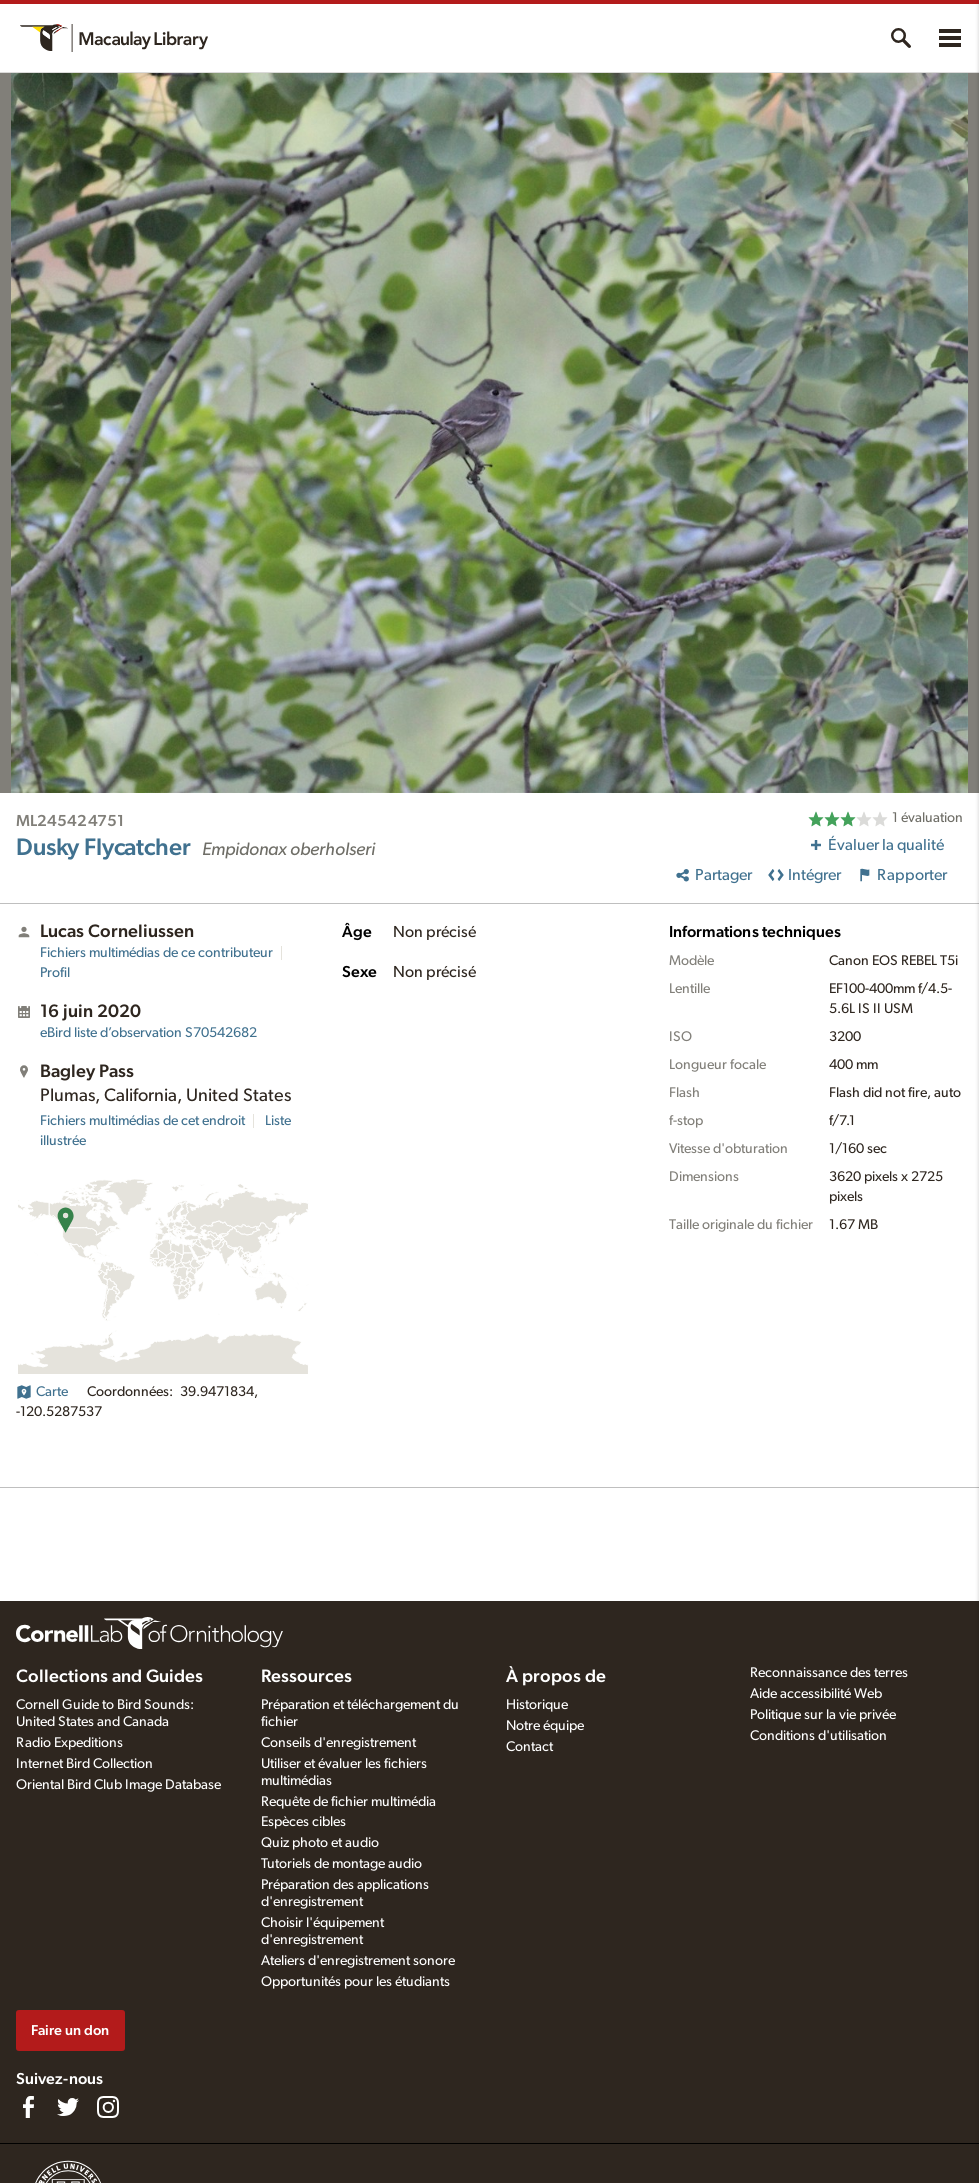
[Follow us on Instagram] (108, 2107)
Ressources (306, 1677)
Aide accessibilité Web (816, 1694)
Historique (537, 1705)
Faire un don (70, 2030)
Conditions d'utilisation (818, 1736)
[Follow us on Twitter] (68, 2107)
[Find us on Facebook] (28, 2107)
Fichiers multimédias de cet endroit (142, 1121)
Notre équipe (545, 1726)
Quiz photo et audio (320, 1843)
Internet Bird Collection (84, 1764)
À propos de (556, 1677)
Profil (55, 973)
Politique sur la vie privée (823, 1715)
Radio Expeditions (69, 1743)
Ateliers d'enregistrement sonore (358, 1961)
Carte (42, 1392)
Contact (529, 1747)
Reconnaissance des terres (829, 1673)
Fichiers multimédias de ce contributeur (156, 953)
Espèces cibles (303, 1822)
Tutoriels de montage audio (341, 1864)
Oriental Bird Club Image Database (118, 1785)
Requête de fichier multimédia (348, 1802)
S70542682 (148, 1033)
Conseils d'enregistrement (338, 1743)
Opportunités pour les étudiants (355, 1982)
